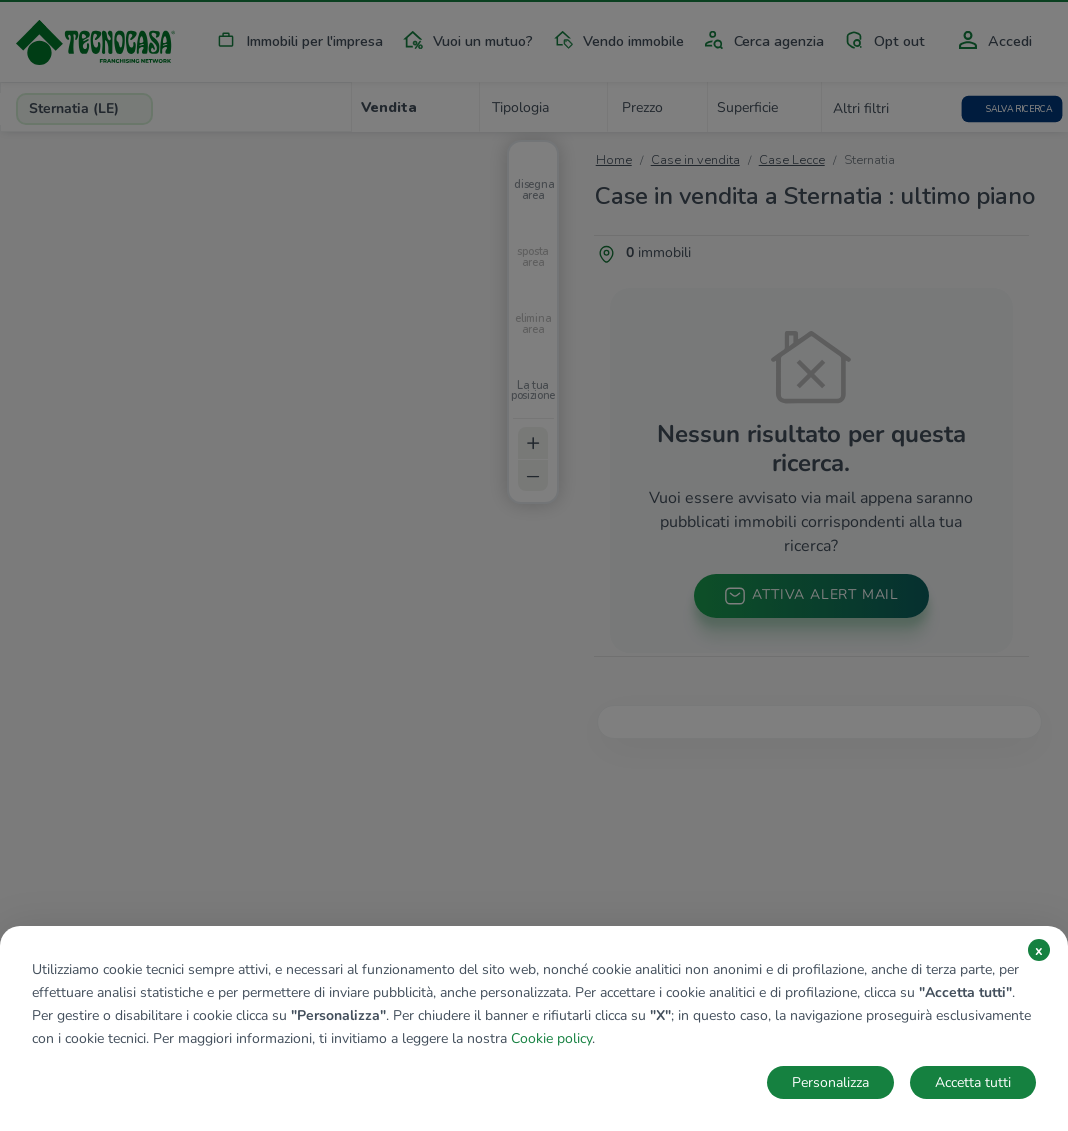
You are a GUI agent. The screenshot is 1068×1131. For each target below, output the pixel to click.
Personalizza (830, 1082)
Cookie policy (551, 1038)
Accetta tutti (973, 1082)
